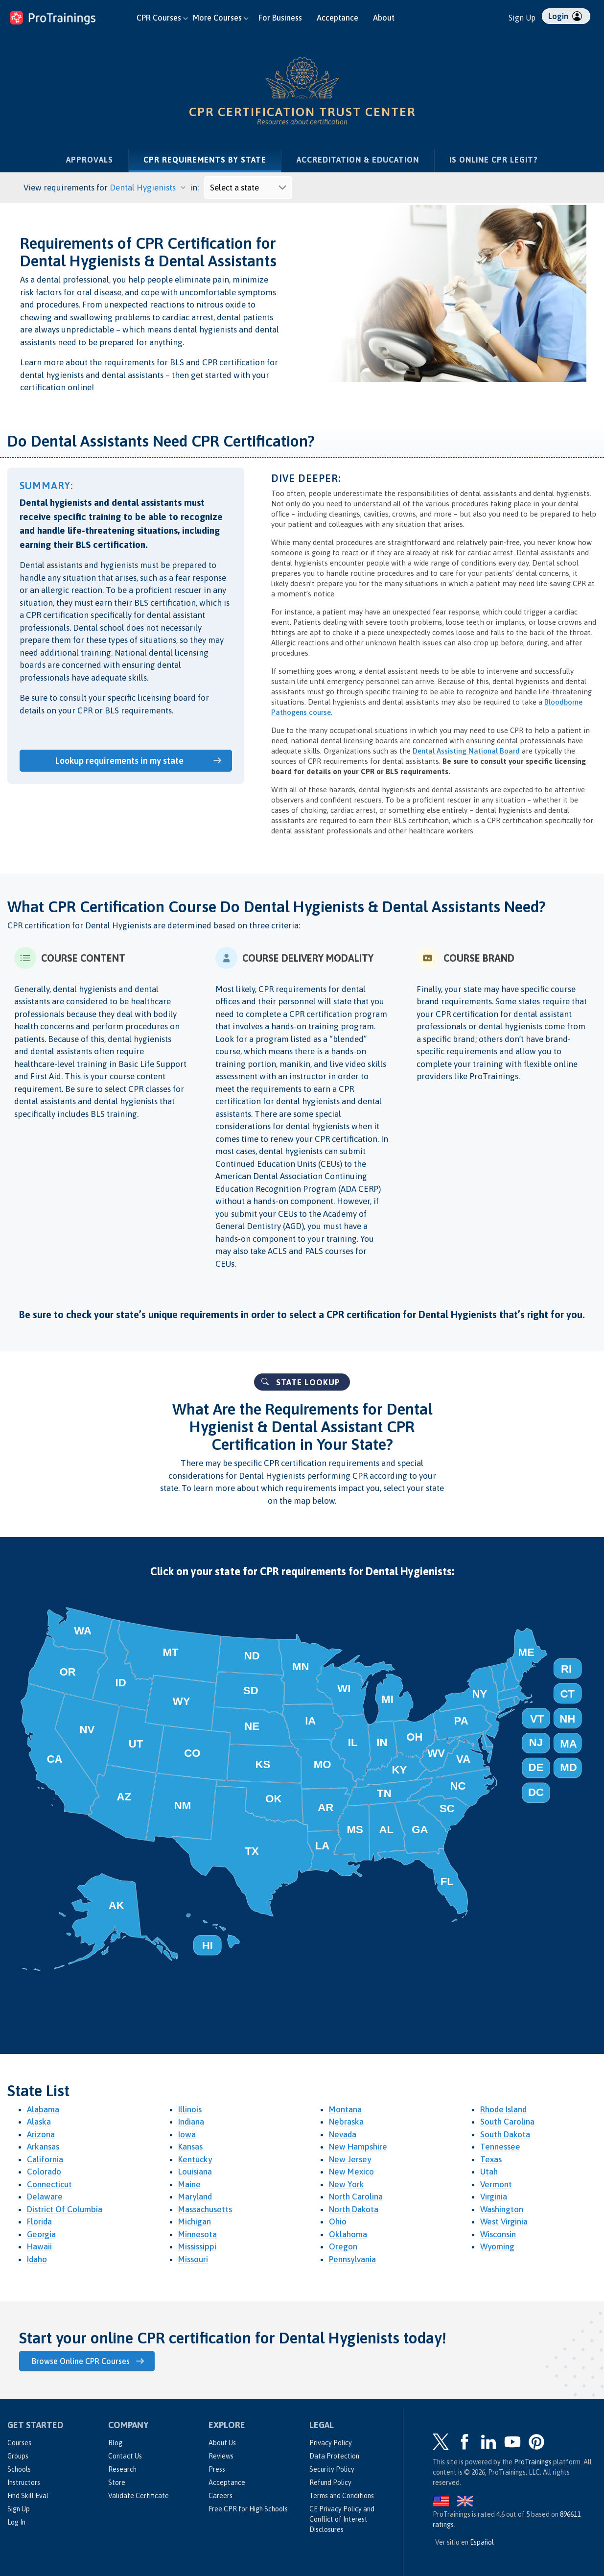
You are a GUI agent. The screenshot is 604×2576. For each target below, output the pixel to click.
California (45, 2159)
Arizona (41, 2134)
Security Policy (331, 2468)
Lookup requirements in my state (121, 760)
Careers (220, 2495)
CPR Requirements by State (212, 158)
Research (122, 2468)
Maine (189, 2184)
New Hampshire (358, 2146)
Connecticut (49, 2184)
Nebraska (346, 2122)
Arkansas (43, 2146)
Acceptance (337, 17)
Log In (16, 2521)
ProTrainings (533, 2461)
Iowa (187, 2134)
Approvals (89, 159)
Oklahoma (348, 2234)
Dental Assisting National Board (466, 751)
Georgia (41, 2234)
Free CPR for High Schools (248, 2508)
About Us (222, 2442)
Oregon (343, 2246)
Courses (19, 2442)
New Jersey (350, 2159)
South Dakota (505, 2134)
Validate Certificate (138, 2495)
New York (346, 2184)
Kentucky (195, 2159)
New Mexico (351, 2171)
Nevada (342, 2134)
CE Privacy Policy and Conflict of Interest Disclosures (341, 2518)
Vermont (496, 2184)
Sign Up (522, 17)
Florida (39, 2221)
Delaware (45, 2196)
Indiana (191, 2122)
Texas (491, 2159)
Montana (345, 2109)
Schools (19, 2468)
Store (116, 2481)
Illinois (190, 2109)
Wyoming (497, 2246)
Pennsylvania (352, 2259)
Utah (489, 2171)
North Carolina (356, 2196)
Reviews (221, 2455)
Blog (115, 2442)
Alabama (43, 2109)
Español (482, 2541)
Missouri (193, 2259)
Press (217, 2468)
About (384, 17)
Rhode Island (503, 2109)
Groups (17, 2455)
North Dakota (353, 2209)
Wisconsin (498, 2234)
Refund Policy (330, 2481)
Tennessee (500, 2146)
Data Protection (334, 2455)
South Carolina (507, 2122)
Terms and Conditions (341, 2495)
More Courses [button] (221, 17)
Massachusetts (205, 2209)
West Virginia (504, 2221)
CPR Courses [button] (162, 17)
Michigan (194, 2221)
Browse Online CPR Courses (83, 2360)
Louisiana (195, 2171)
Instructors (23, 2481)
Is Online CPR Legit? (493, 159)
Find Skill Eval (27, 2495)
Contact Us (125, 2455)
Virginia (493, 2196)
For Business (280, 17)
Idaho (37, 2259)
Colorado (44, 2171)
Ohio (338, 2221)
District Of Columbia (64, 2209)
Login (565, 16)
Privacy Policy (330, 2442)
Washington (501, 2209)
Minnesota (197, 2234)
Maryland (195, 2196)
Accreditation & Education (358, 159)
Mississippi (197, 2246)
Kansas (190, 2146)
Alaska (39, 2122)
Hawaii (39, 2246)
